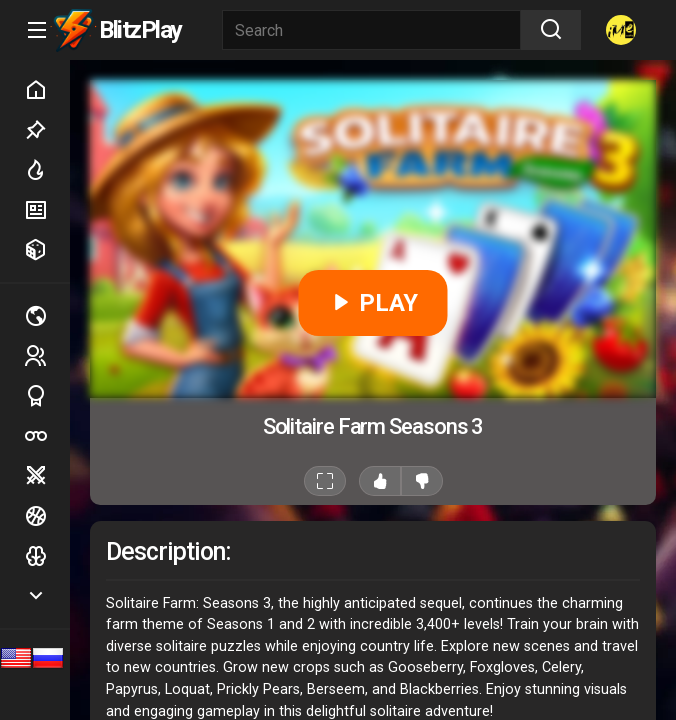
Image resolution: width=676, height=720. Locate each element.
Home (47, 90)
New (47, 210)
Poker (47, 436)
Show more (47, 595)
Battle (47, 476)
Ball (47, 516)
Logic (47, 556)
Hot (47, 170)
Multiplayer (47, 316)
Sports (47, 396)
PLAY (373, 303)
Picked (47, 130)
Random (47, 250)
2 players (47, 355)
